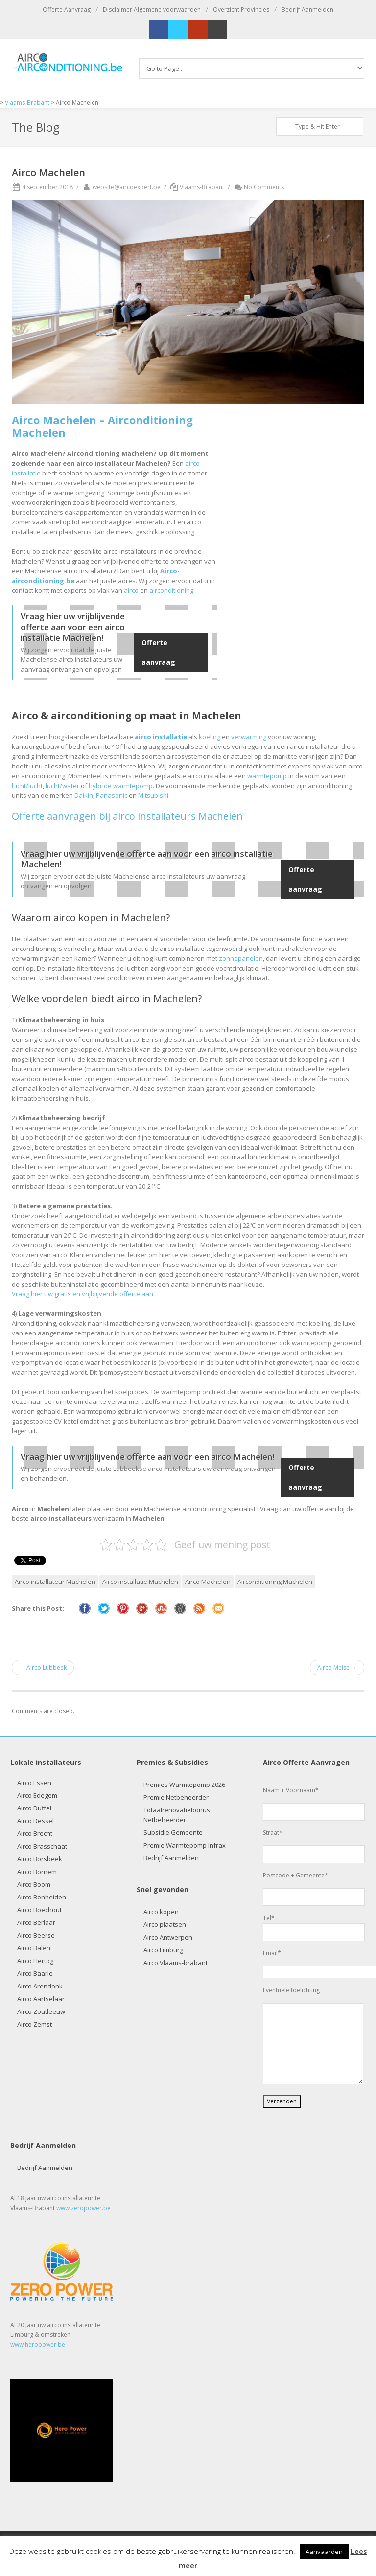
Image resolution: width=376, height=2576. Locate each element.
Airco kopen (161, 1911)
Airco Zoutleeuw (41, 2011)
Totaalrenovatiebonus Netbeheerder (176, 1815)
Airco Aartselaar (41, 1998)
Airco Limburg (163, 1949)
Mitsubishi (153, 795)
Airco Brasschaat (42, 1846)
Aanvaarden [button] (324, 2551)
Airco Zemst (34, 2024)
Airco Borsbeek (39, 1858)
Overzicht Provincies (241, 9)
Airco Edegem (37, 1795)
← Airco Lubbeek (43, 1667)
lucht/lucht (27, 785)
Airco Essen (34, 1782)
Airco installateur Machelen (55, 1581)
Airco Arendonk (40, 1986)
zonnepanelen (241, 958)
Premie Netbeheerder (176, 1797)
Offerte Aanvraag (67, 9)
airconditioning (171, 590)
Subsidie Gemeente (173, 1832)
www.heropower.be (37, 2344)
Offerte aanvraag (158, 652)
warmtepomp (267, 775)
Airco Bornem (37, 1871)
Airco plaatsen (164, 1924)
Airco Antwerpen (167, 1937)
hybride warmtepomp (121, 785)
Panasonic (111, 795)
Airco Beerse (36, 1935)
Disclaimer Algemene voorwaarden (152, 9)
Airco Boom (33, 1884)
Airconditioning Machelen (274, 1581)
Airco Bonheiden (41, 1897)
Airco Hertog (35, 1960)
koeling (209, 736)
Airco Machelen (208, 1581)
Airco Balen (33, 1947)
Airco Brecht (34, 1833)
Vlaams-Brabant (202, 187)
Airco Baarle (35, 1973)
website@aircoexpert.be (121, 187)
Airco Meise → (337, 1667)
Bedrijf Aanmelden (307, 9)
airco (131, 590)
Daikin (83, 795)
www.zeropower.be (83, 2208)
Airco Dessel (35, 1820)
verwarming (248, 736)
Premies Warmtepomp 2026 (184, 1784)
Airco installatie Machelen (140, 1581)
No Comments (259, 187)
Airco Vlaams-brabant (175, 1962)
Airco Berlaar (36, 1922)
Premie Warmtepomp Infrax (184, 1845)
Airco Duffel (34, 1808)
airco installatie (161, 736)
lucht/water (62, 785)
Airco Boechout (39, 1909)
